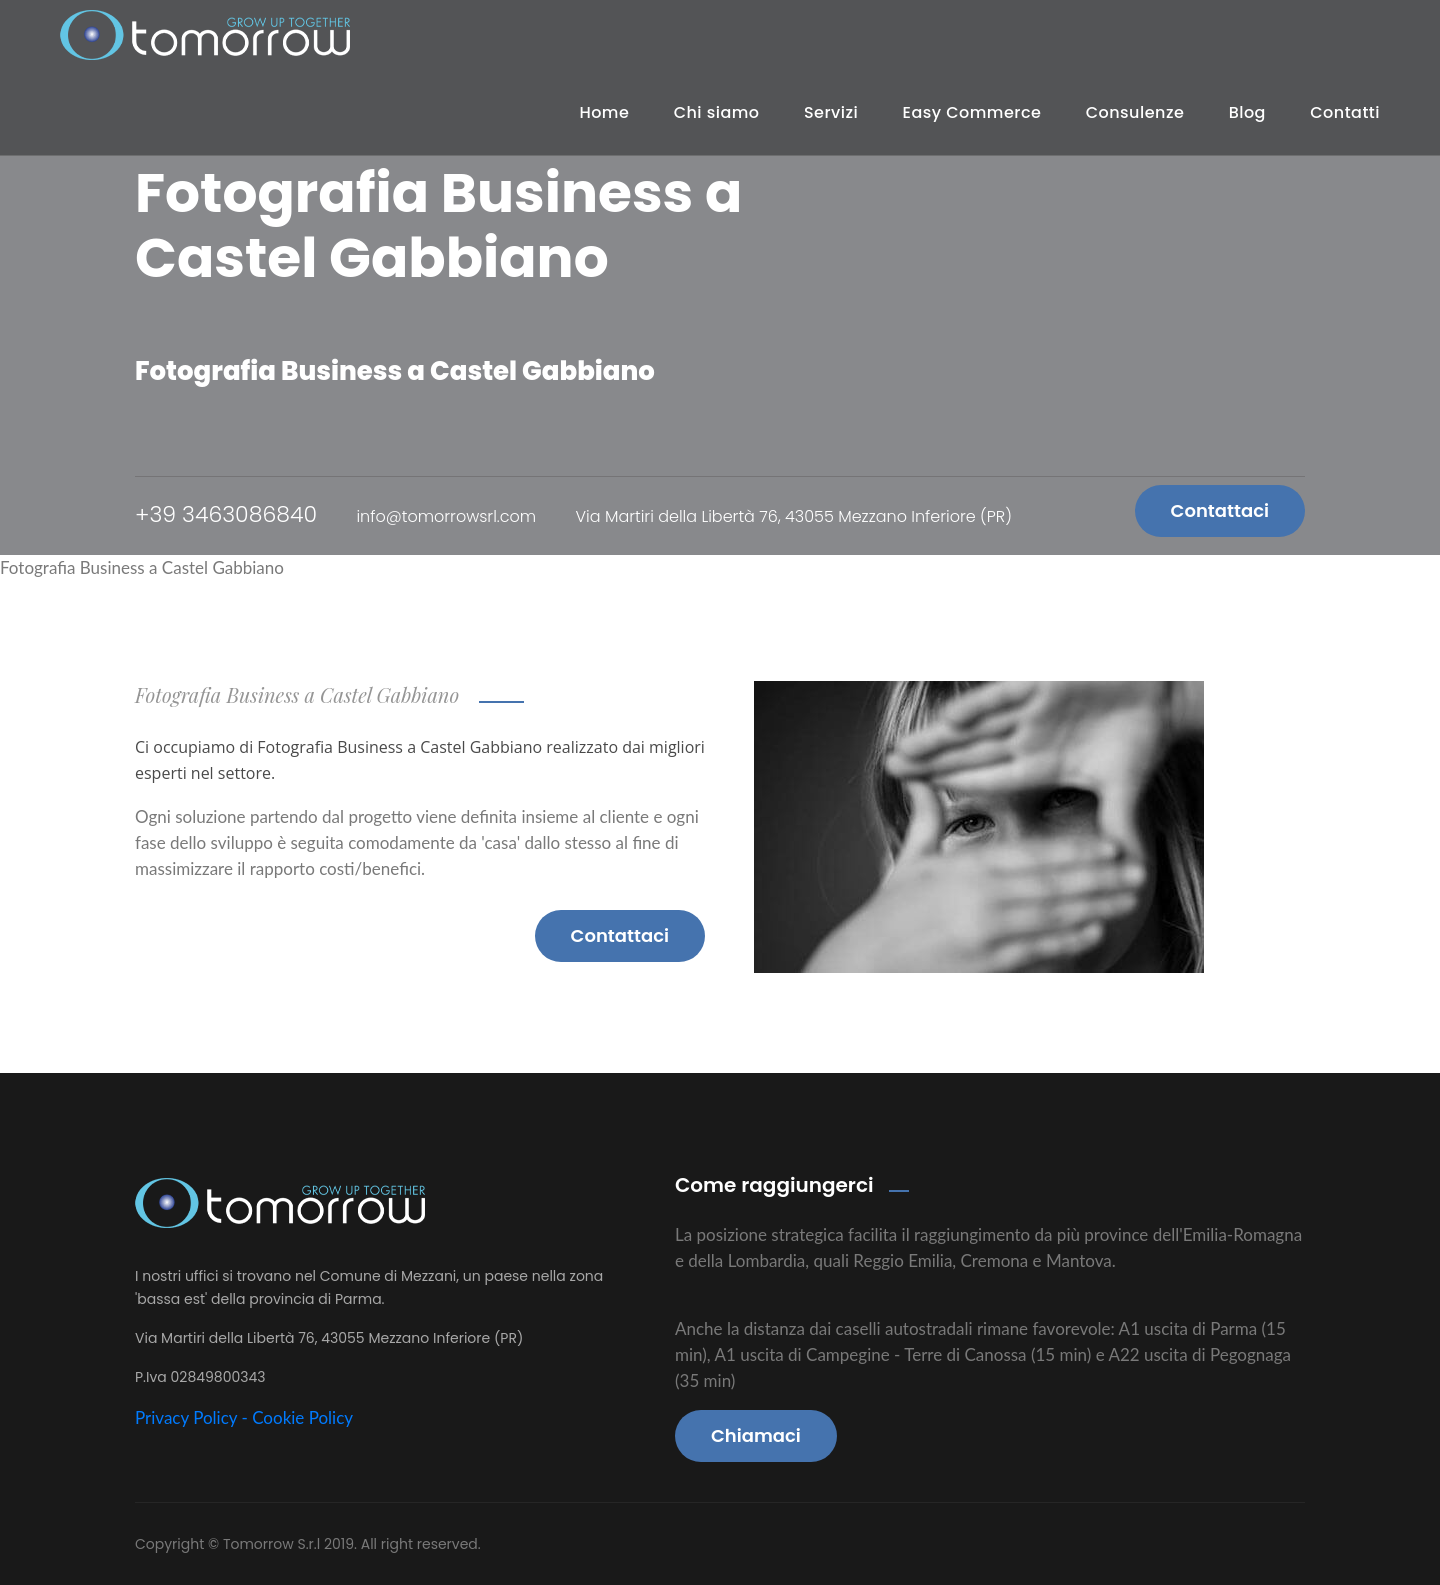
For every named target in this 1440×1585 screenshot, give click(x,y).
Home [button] (604, 112)
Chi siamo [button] (717, 112)
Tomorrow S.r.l (273, 1544)
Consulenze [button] (1135, 112)
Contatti (1345, 112)
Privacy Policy (186, 1417)
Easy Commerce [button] (972, 112)
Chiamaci (756, 1435)
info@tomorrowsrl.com (446, 516)
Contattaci (1220, 510)
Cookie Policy (302, 1417)
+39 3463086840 (226, 514)
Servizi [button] (831, 112)
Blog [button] (1247, 112)
